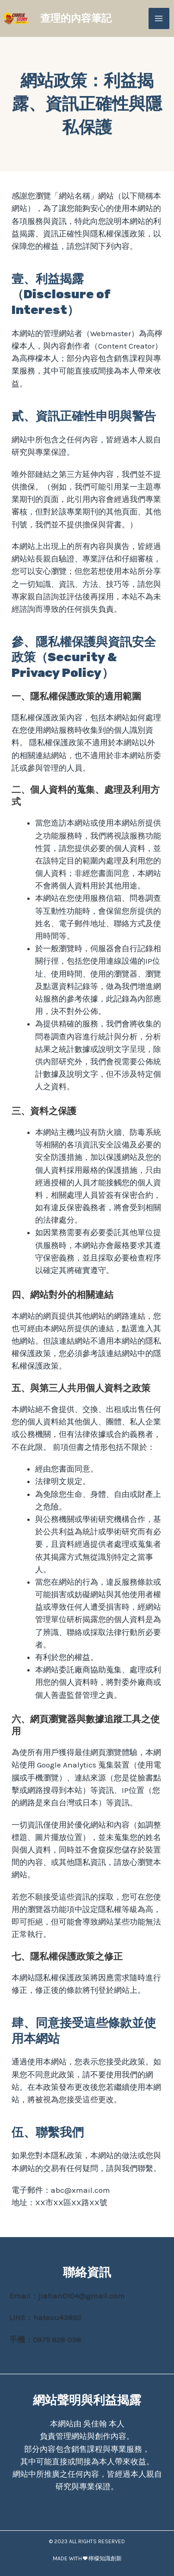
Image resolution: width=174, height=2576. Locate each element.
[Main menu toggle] (159, 18)
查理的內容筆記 (76, 18)
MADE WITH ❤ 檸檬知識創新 (87, 2558)
